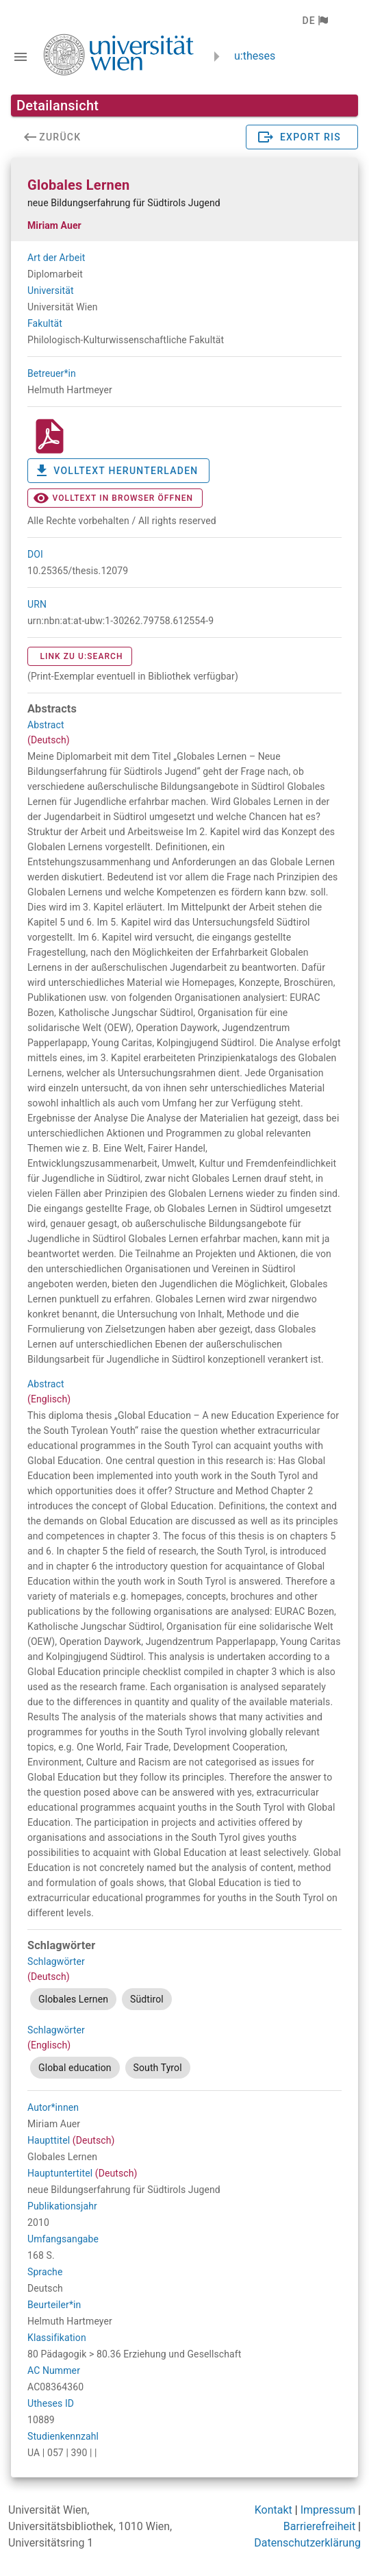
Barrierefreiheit (319, 2526)
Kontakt (273, 2509)
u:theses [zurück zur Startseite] (254, 55)
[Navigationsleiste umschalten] (20, 57)
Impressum (328, 2509)
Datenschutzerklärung (307, 2542)
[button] (314, 20)
